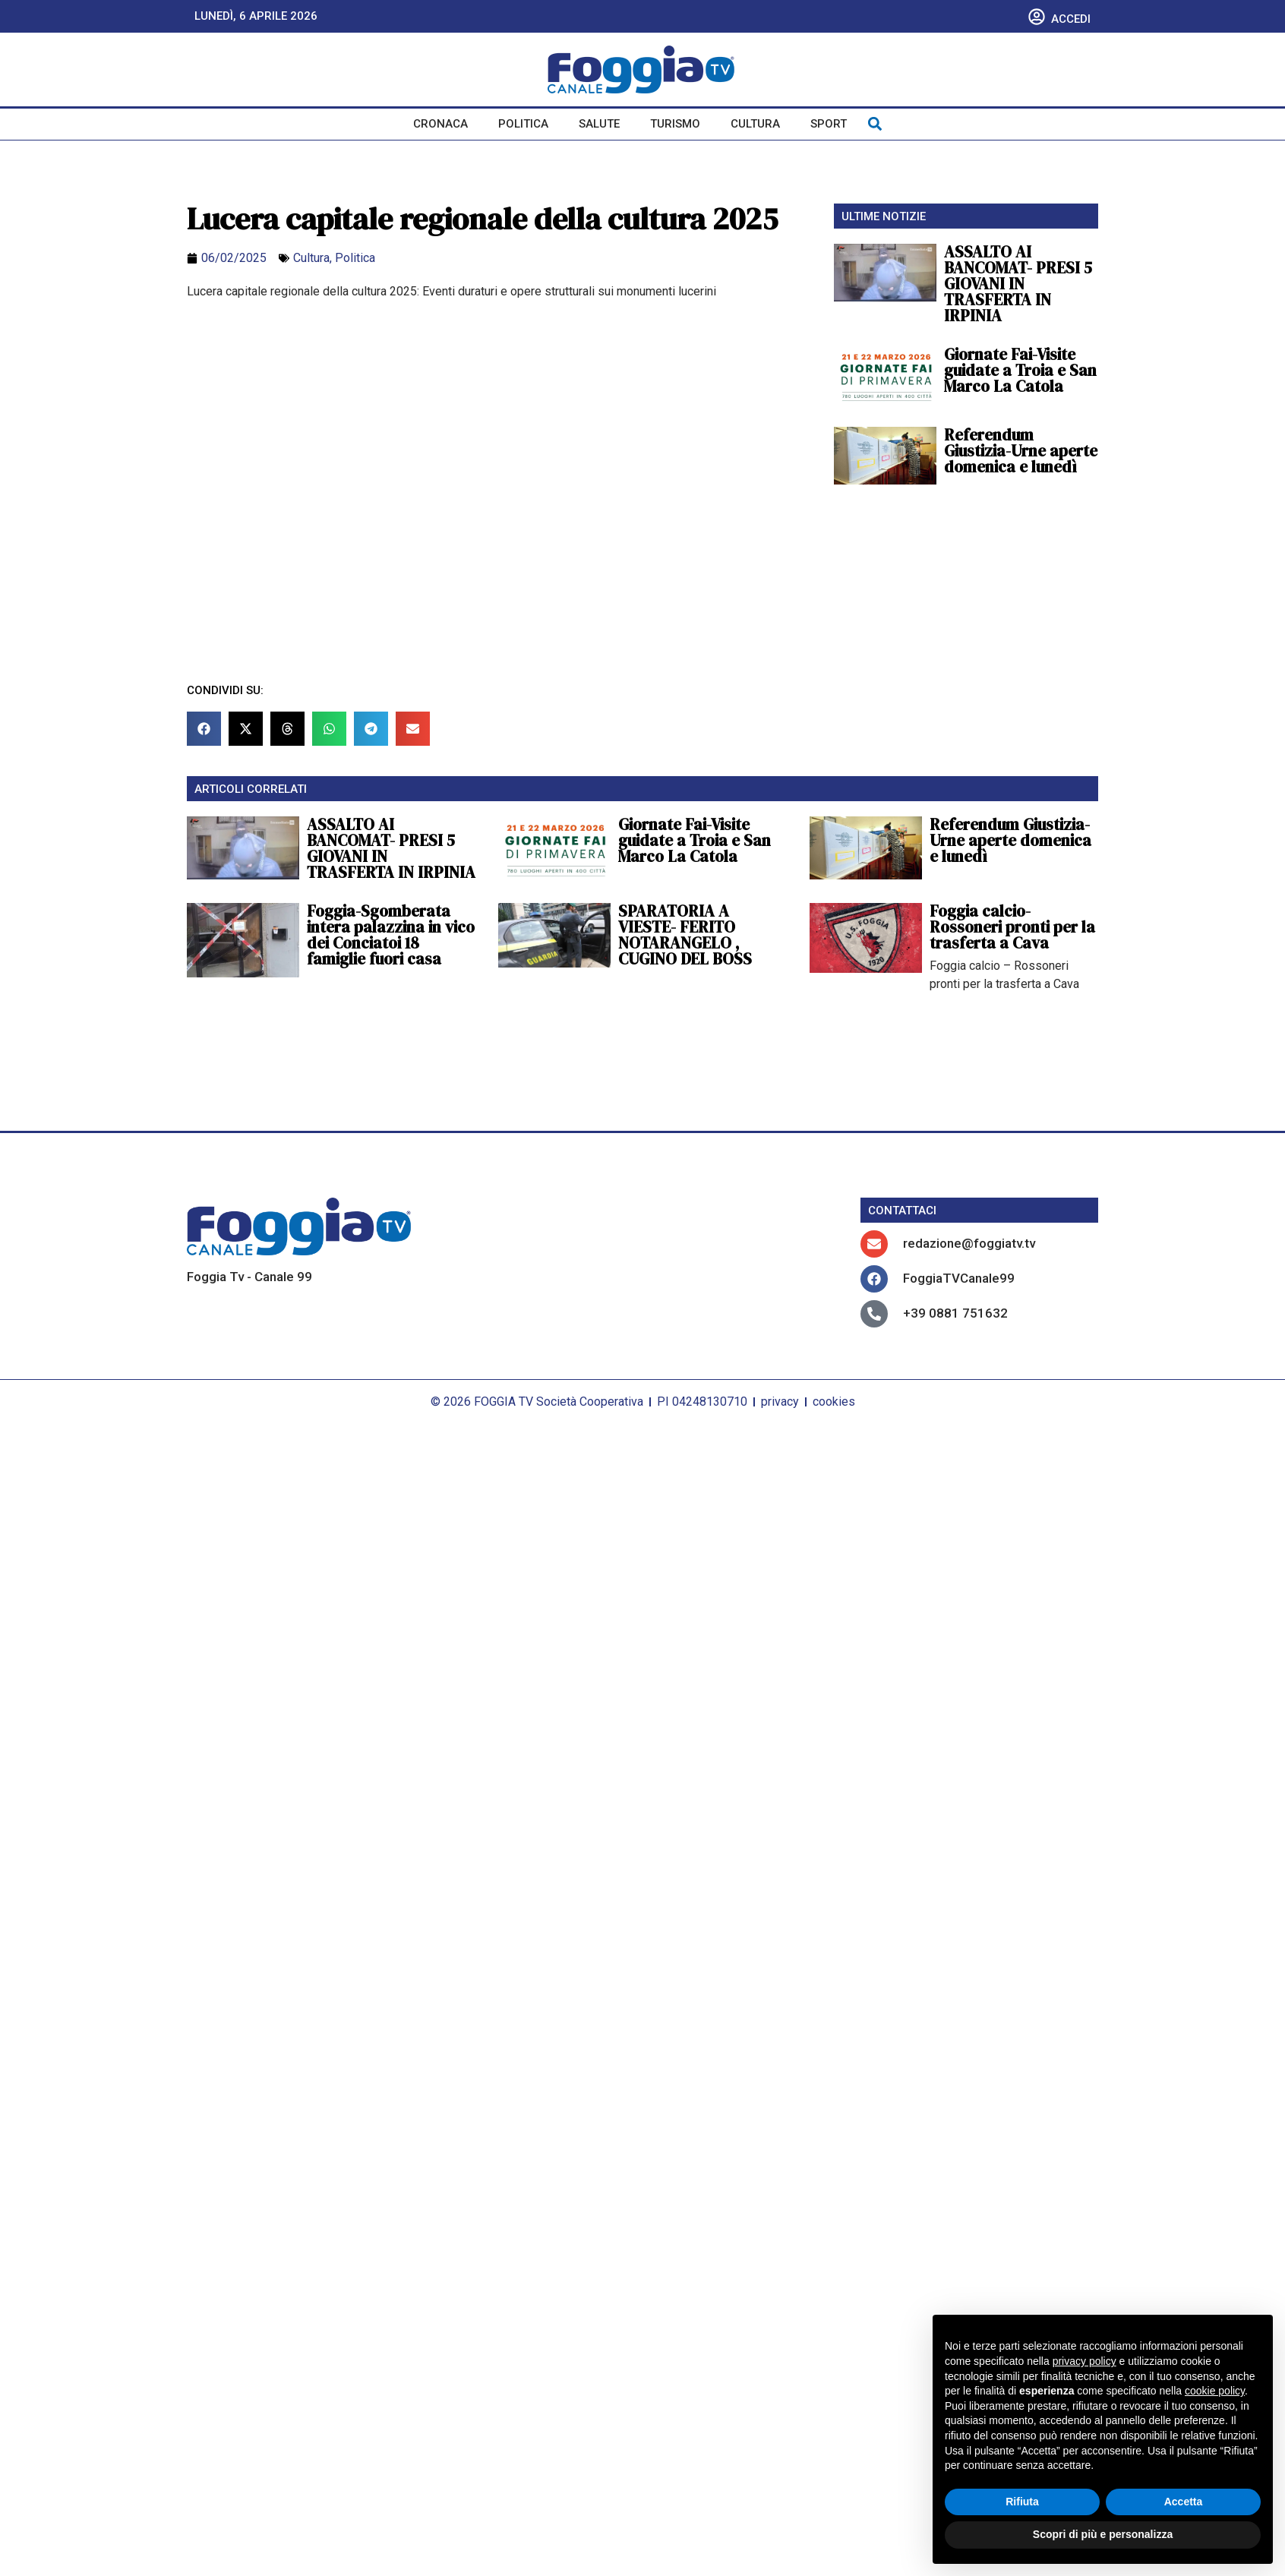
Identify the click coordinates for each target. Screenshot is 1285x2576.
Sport (828, 124)
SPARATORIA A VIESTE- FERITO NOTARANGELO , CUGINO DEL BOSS (685, 935)
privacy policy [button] (1084, 2361)
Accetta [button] (1183, 2502)
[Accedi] (1036, 16)
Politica (523, 124)
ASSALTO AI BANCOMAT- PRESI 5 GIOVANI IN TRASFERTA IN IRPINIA (1018, 284)
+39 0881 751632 (955, 1313)
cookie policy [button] (1215, 2391)
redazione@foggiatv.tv (969, 1243)
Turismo (675, 124)
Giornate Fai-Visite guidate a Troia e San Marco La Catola (1020, 370)
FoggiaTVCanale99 (959, 1278)
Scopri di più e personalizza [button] (1103, 2534)
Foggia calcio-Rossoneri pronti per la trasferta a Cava (1012, 927)
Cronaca (440, 124)
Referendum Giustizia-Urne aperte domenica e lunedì (1020, 451)
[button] (874, 124)
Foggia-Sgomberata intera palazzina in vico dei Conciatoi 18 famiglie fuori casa (391, 935)
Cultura (755, 124)
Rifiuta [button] (1022, 2502)
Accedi (1071, 19)
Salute (599, 124)
